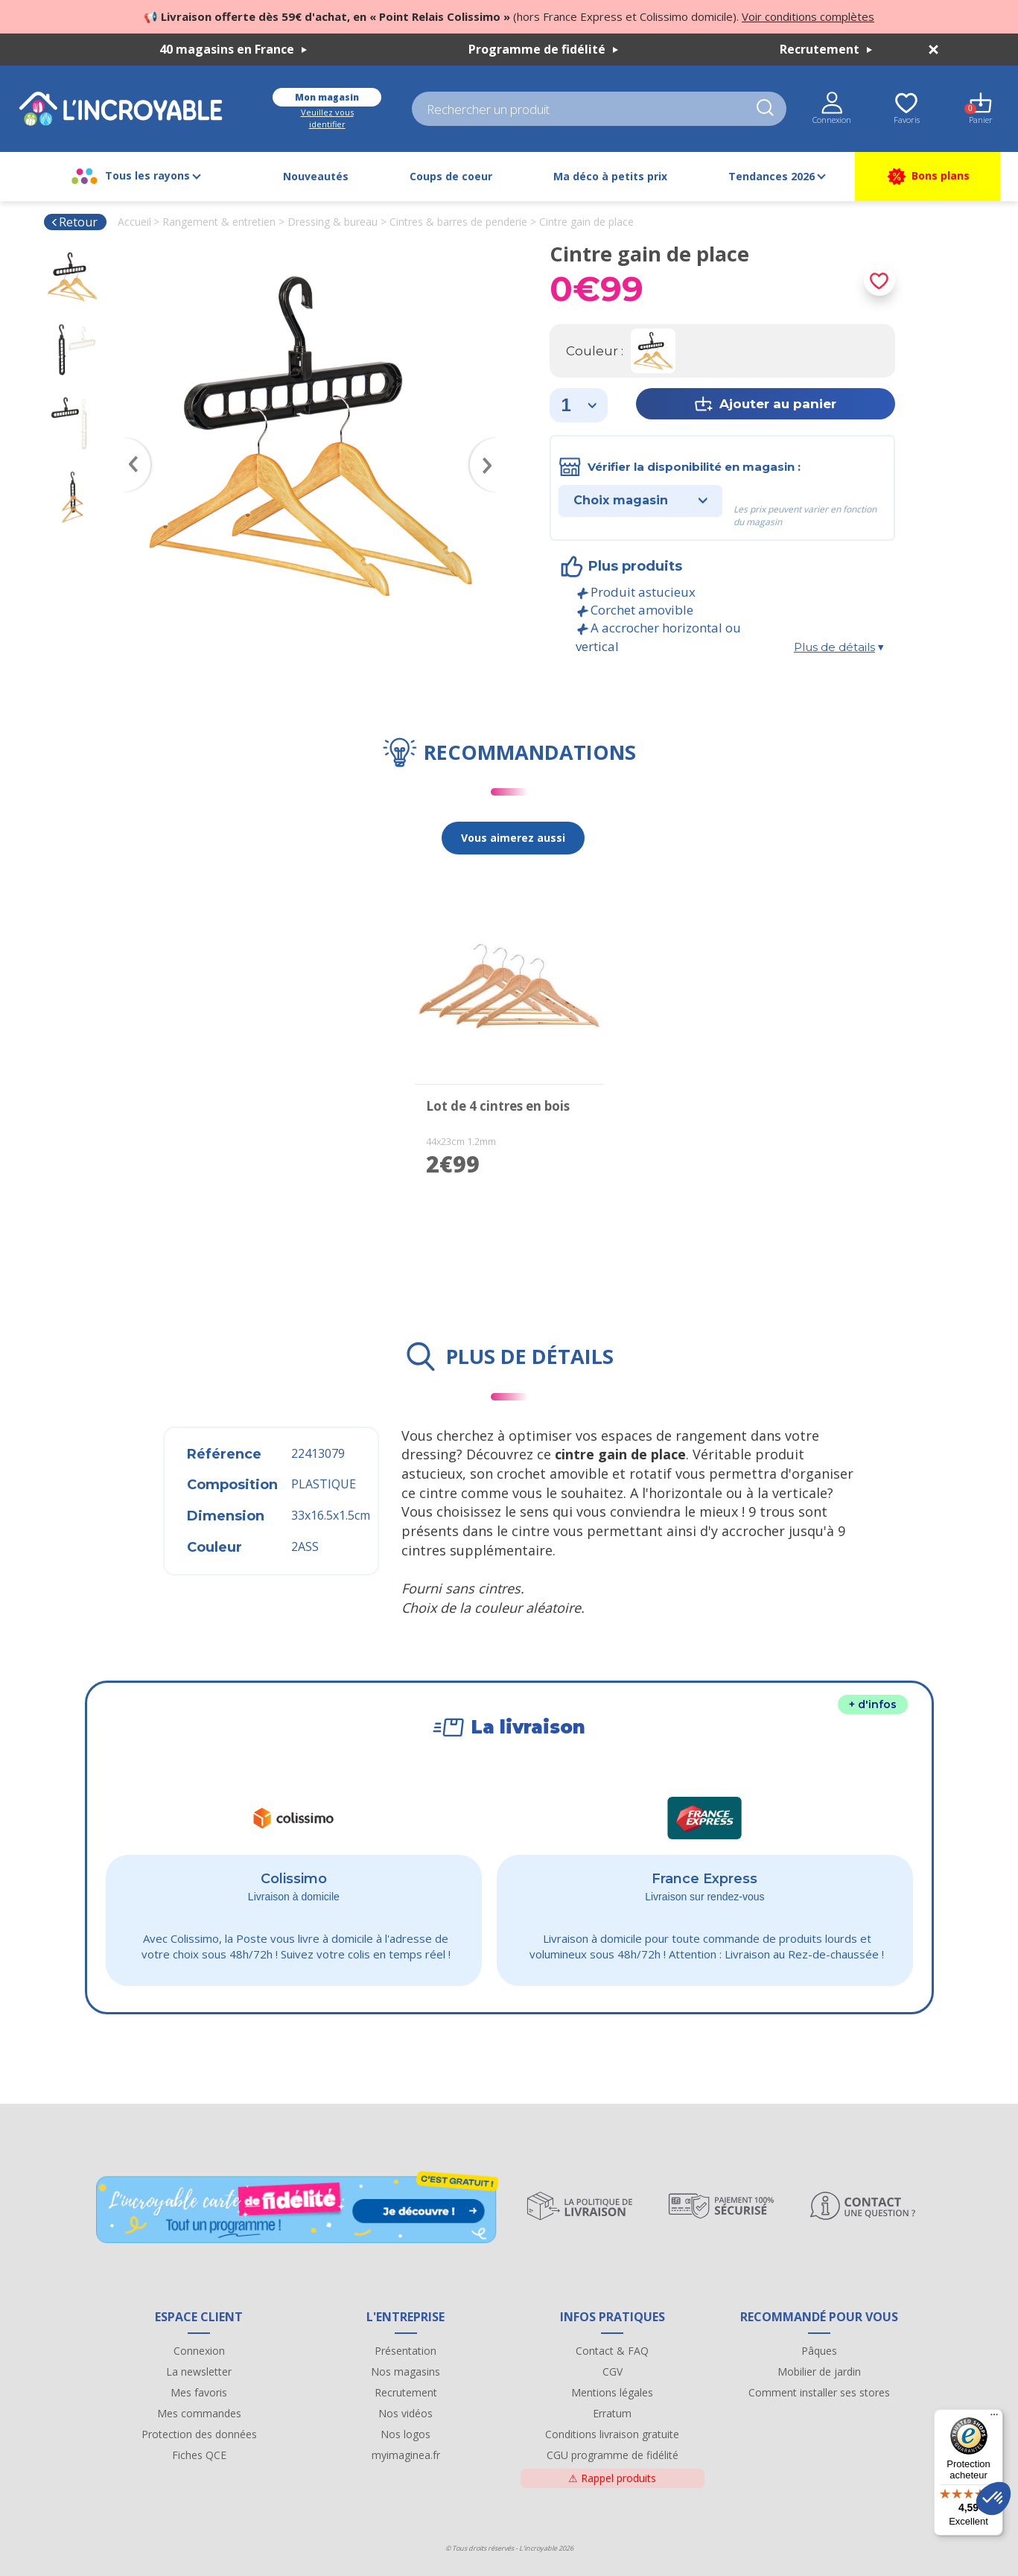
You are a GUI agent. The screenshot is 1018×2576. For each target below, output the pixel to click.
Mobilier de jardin (819, 2371)
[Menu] (994, 2418)
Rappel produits (612, 2478)
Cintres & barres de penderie (458, 222)
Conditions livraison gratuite (612, 2434)
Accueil (134, 222)
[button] (993, 2498)
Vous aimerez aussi (513, 838)
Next (490, 443)
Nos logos (405, 2434)
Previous (130, 443)
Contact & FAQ (612, 2351)
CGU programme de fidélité (612, 2455)
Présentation (405, 2351)
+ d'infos (873, 1704)
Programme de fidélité (543, 49)
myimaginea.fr (406, 2455)
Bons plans (927, 176)
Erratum (612, 2413)
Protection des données (199, 2434)
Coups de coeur (451, 176)
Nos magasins (405, 2371)
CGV (612, 2371)
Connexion (199, 2351)
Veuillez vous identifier (327, 118)
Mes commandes (199, 2413)
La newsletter (199, 2371)
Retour (74, 222)
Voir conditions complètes (808, 16)
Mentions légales (612, 2392)
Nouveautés (316, 176)
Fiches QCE (199, 2455)
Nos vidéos (405, 2413)
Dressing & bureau (332, 222)
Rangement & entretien (219, 222)
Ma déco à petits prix (610, 176)
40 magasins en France (233, 49)
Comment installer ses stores (819, 2392)
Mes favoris (199, 2392)
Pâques (819, 2351)
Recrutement (826, 49)
